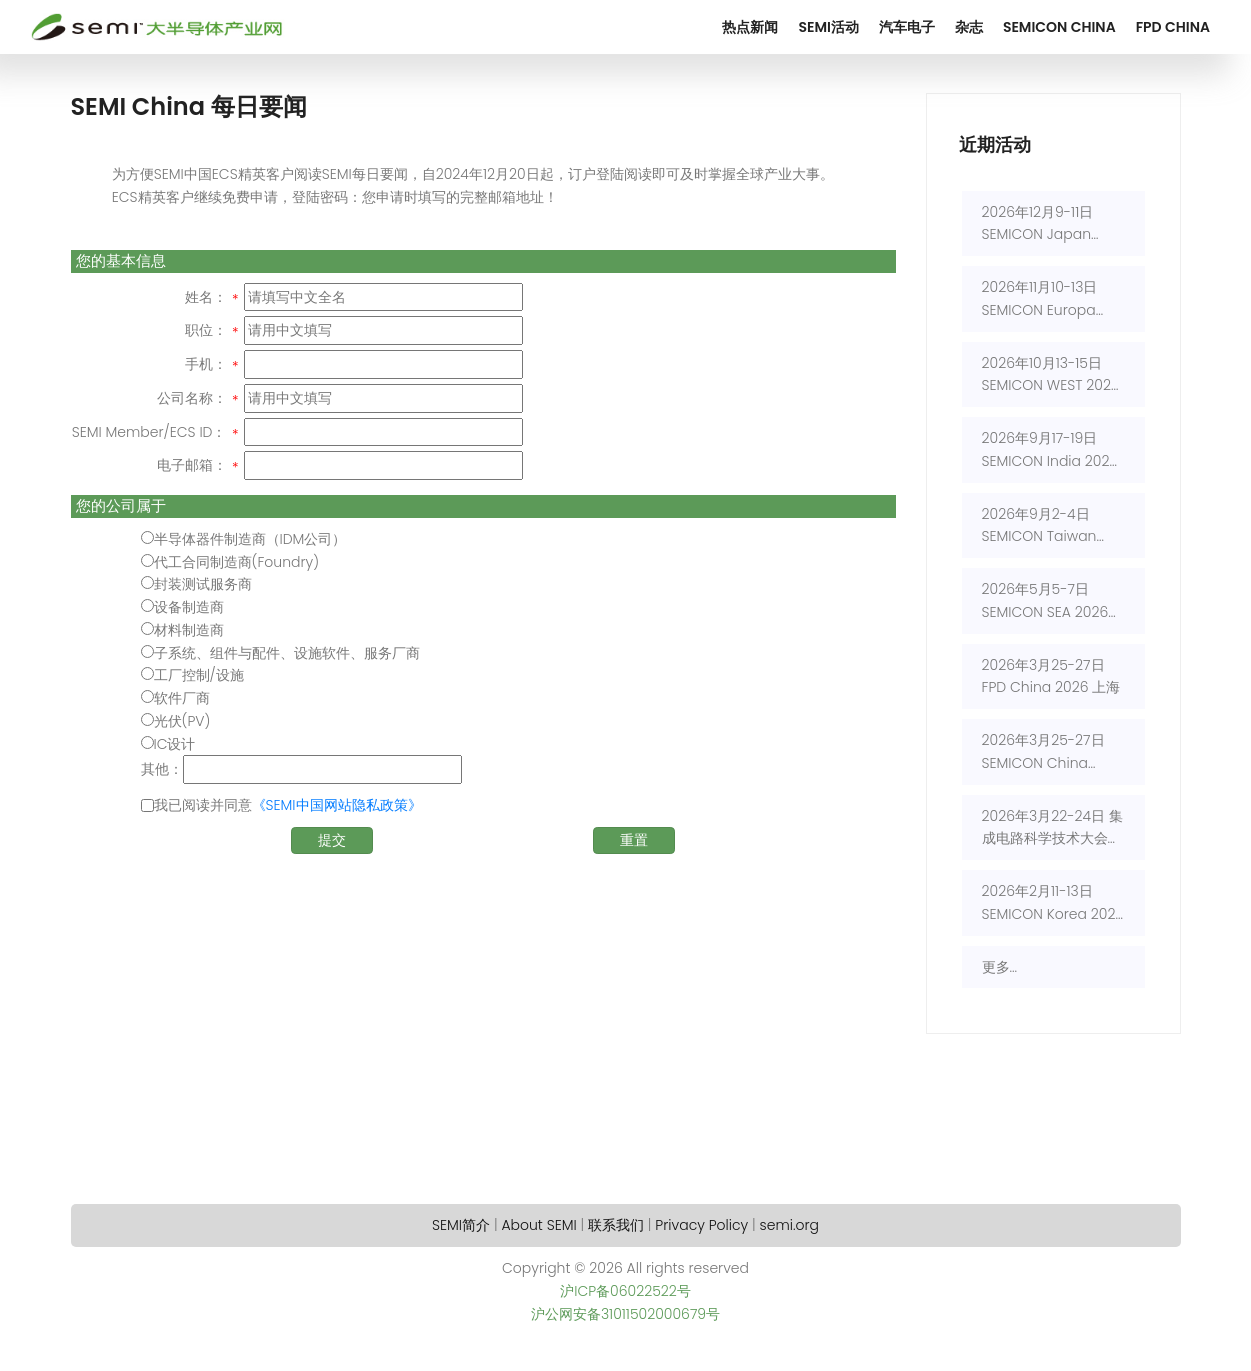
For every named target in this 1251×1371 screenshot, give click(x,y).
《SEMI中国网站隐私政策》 (337, 805)
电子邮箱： (192, 465)
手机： (206, 364)
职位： (206, 330)
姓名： (206, 297)
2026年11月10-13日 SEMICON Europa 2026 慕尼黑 (1040, 299)
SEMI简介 (461, 1225)
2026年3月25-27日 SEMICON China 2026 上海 (1043, 752)
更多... (1000, 967)
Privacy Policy (701, 1225)
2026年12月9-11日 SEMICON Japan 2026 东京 (1038, 224)
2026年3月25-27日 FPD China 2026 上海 (1051, 676)
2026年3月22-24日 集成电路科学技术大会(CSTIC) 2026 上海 (1052, 828)
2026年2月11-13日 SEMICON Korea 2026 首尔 (1053, 903)
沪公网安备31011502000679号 (625, 1314)
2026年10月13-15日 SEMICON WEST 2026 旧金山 (1051, 375)
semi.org (789, 1225)
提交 (332, 840)
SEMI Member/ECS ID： (149, 432)
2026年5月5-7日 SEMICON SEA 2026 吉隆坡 (1045, 601)
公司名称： (192, 398)
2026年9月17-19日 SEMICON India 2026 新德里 (1050, 450)
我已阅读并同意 (288, 805)
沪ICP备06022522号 (625, 1291)
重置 (634, 840)
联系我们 (616, 1225)
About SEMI (538, 1225)
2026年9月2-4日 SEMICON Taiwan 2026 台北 (1039, 526)
